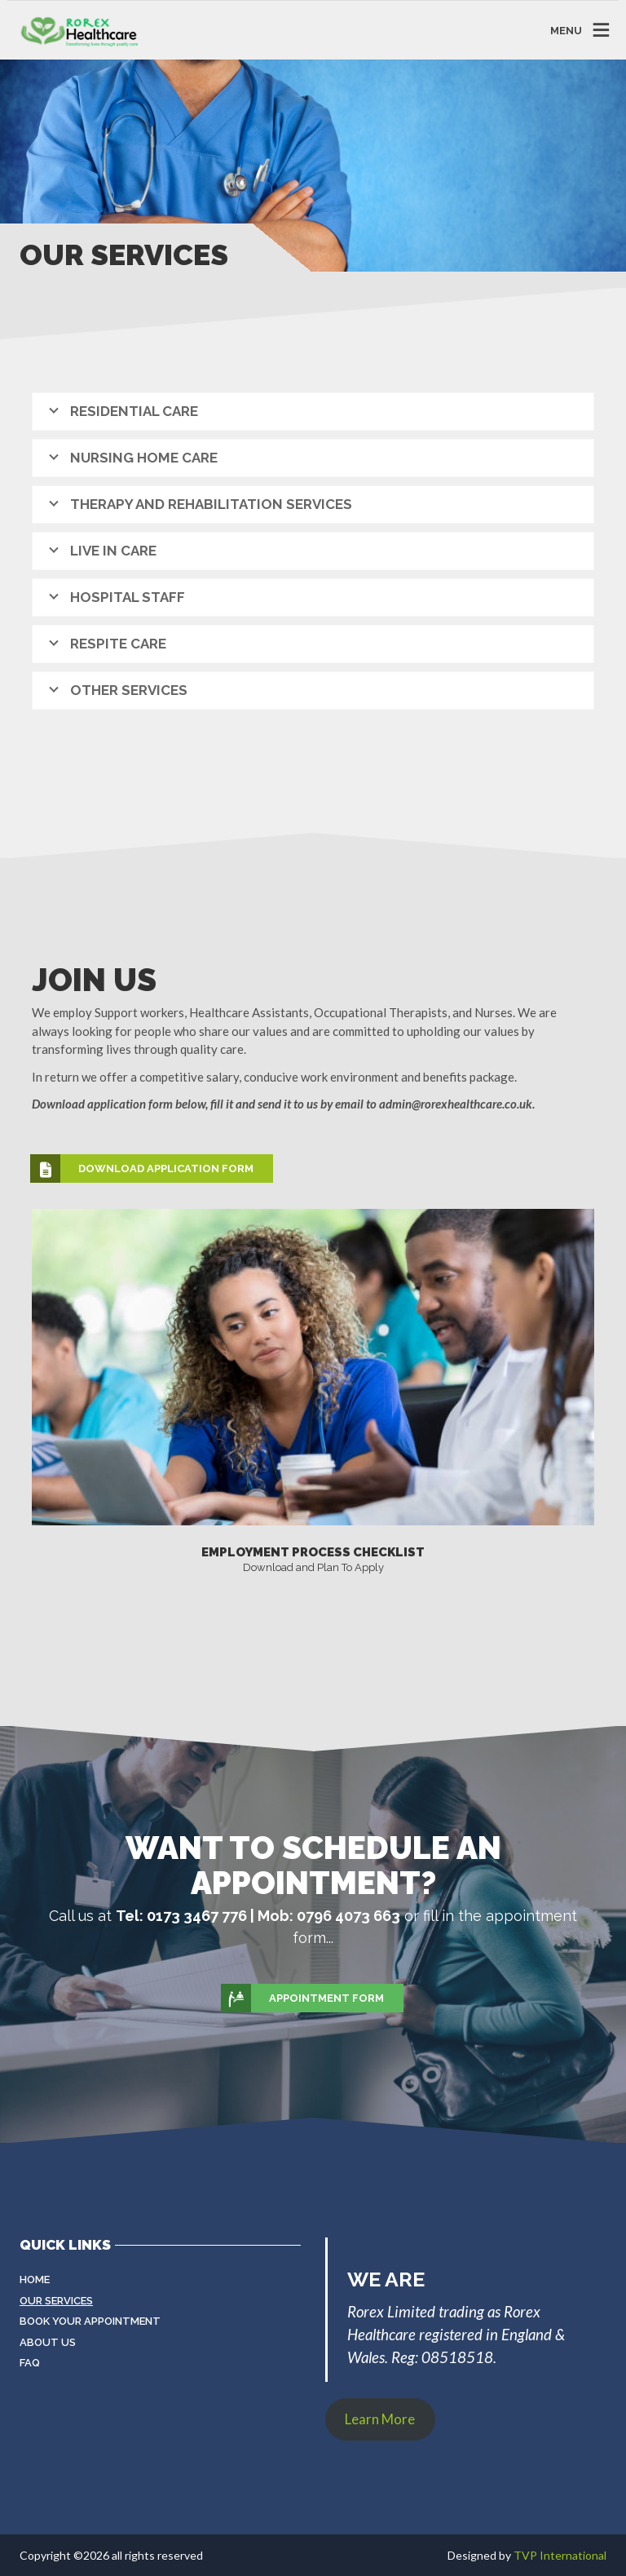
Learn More (380, 2419)
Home (35, 2279)
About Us (48, 2342)
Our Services (56, 2301)
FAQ (30, 2363)
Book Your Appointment (90, 2321)
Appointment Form (303, 1998)
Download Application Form (142, 1169)
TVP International (560, 2555)
